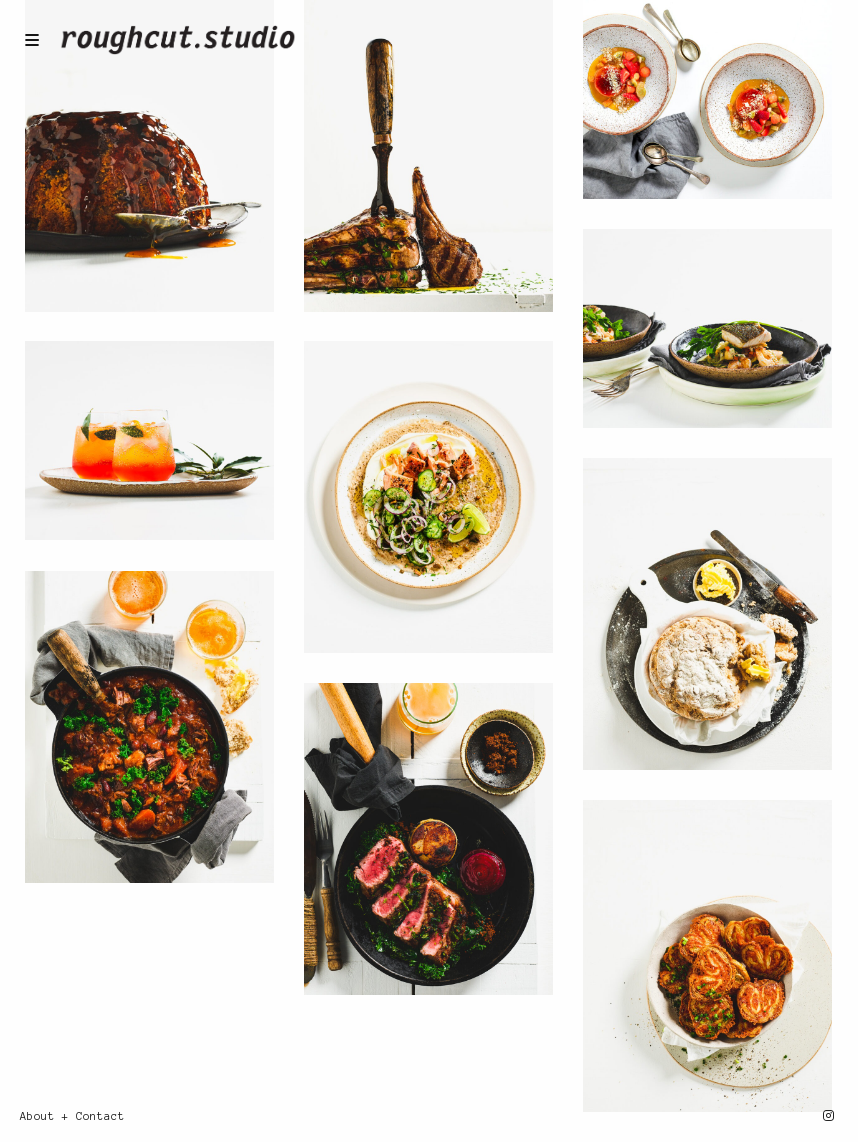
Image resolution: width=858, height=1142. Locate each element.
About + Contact (72, 1116)
